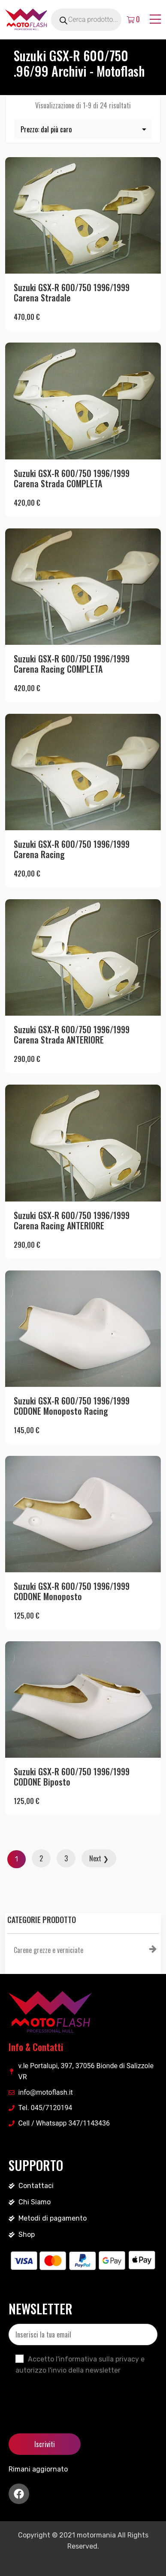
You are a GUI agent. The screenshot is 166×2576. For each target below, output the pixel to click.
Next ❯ (99, 1858)
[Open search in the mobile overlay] (96, 19)
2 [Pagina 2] (41, 1858)
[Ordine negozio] (83, 129)
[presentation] (74, 2397)
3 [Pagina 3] (66, 1858)
